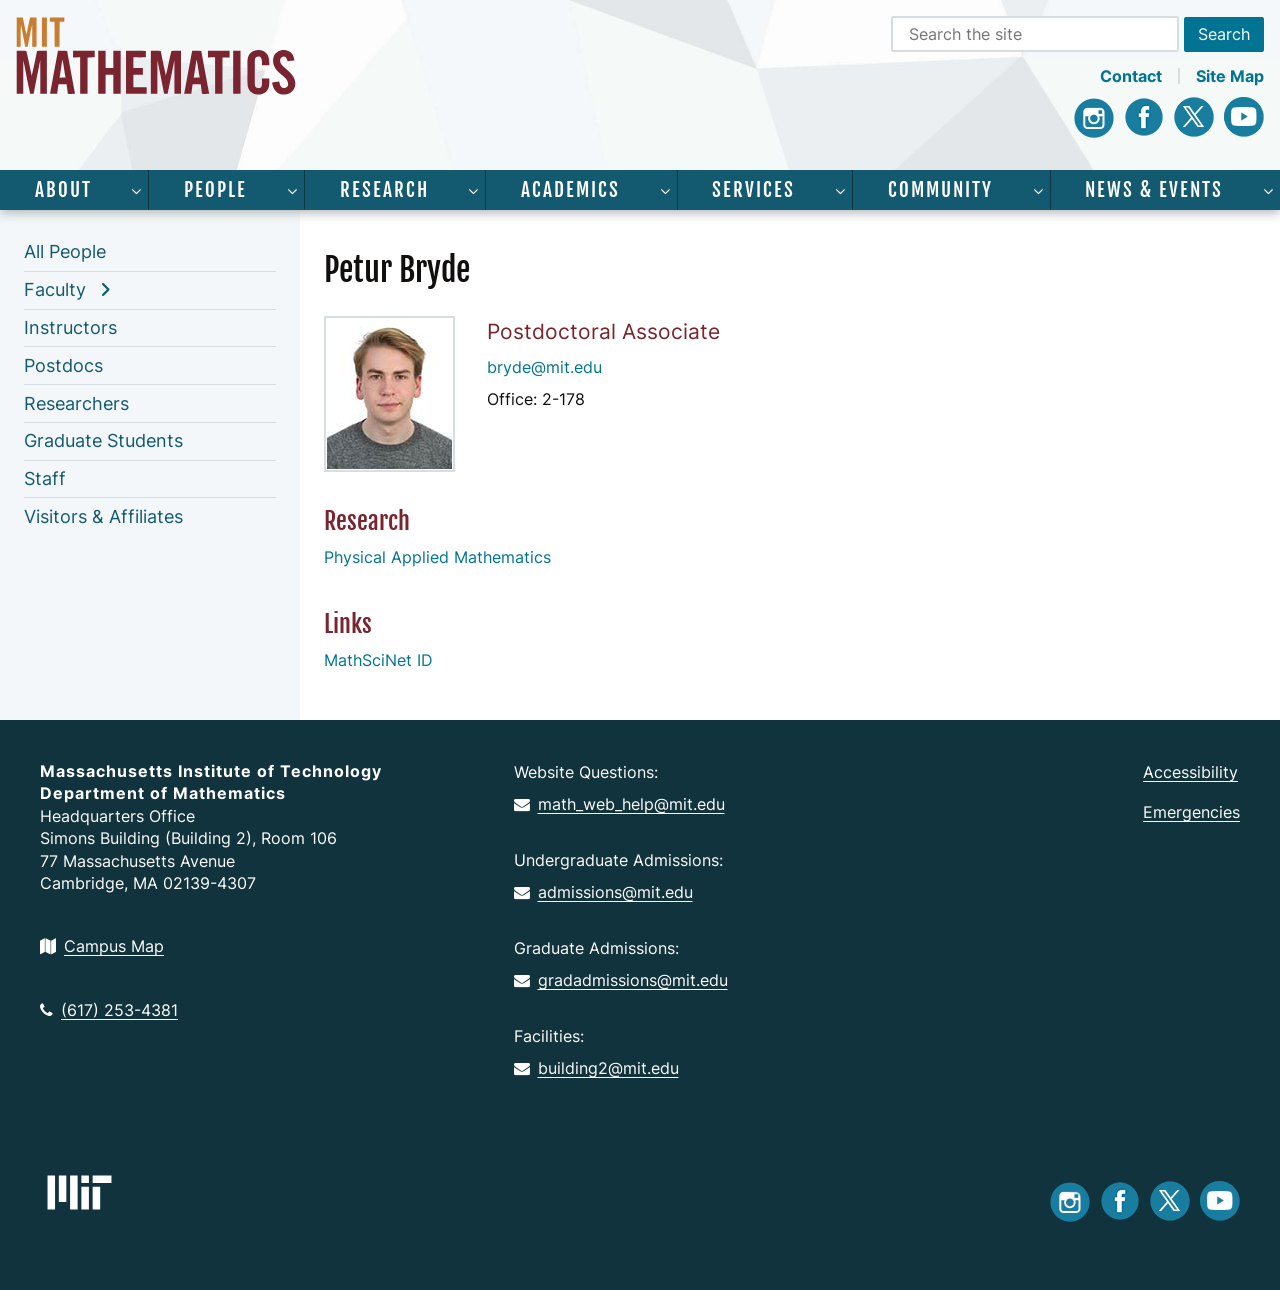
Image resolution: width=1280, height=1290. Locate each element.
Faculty (55, 289)
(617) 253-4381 (109, 1010)
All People (65, 251)
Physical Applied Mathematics (437, 557)
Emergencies (1191, 812)
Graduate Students (103, 440)
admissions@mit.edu (603, 892)
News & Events (1154, 190)
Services (753, 190)
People (215, 190)
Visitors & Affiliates (103, 516)
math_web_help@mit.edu (619, 804)
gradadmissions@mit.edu (621, 980)
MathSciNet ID (378, 660)
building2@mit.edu (596, 1068)
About (63, 190)
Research (384, 190)
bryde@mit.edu (544, 367)
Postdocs (63, 365)
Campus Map (102, 946)
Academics (570, 190)
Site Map (1230, 76)
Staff (45, 478)
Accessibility (1190, 772)
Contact (1131, 76)
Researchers (76, 403)
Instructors (70, 327)
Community (940, 190)
